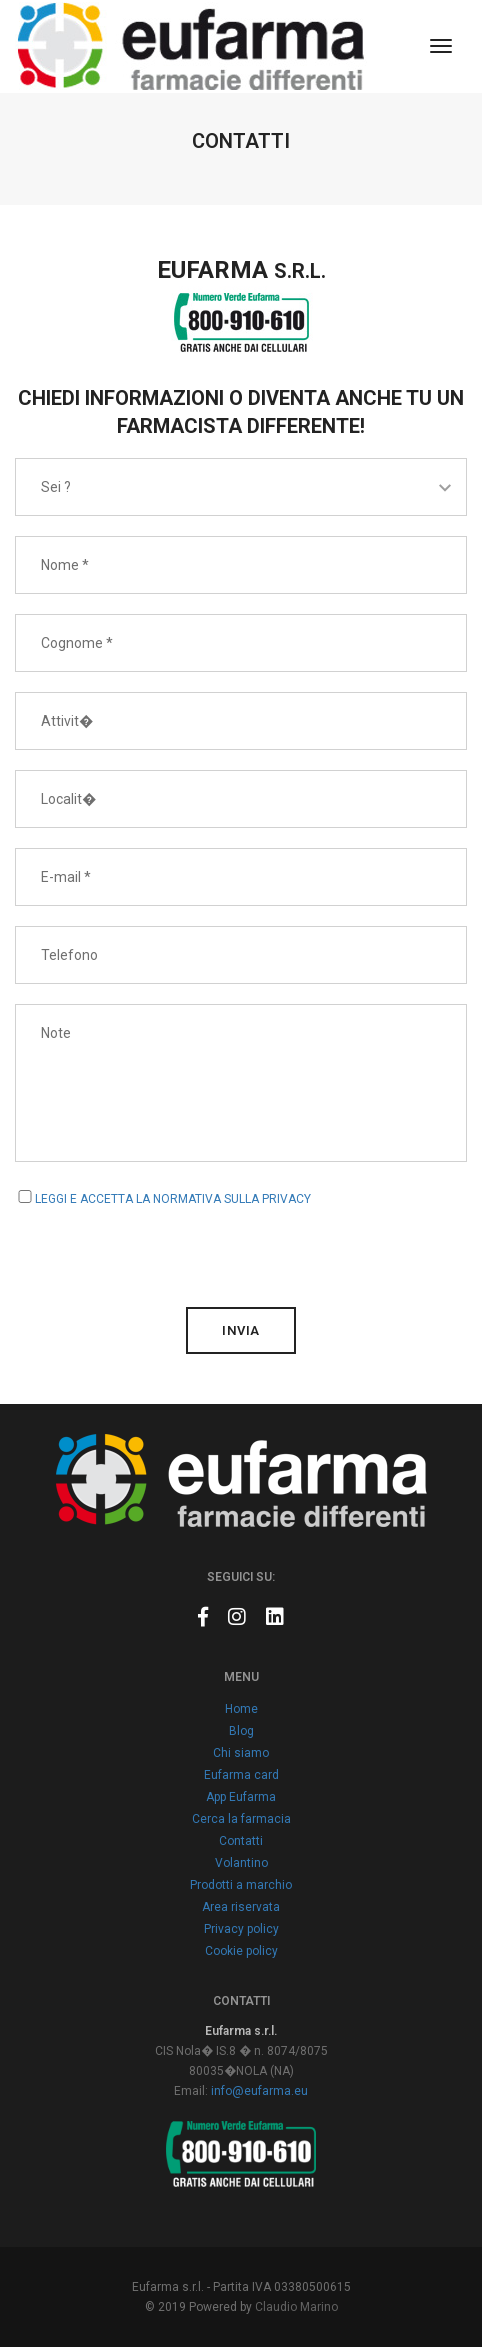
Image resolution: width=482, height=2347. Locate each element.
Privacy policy (241, 1929)
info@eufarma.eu (259, 2091)
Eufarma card (241, 1775)
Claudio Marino (296, 2307)
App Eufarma (241, 1797)
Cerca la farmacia (241, 1819)
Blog (241, 1731)
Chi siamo (241, 1753)
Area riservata (241, 1907)
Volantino (241, 1863)
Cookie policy (241, 1951)
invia (241, 1330)
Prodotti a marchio (241, 1885)
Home (241, 1709)
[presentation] (167, 1248)
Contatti (241, 1841)
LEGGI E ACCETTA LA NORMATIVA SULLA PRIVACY (173, 1199)
